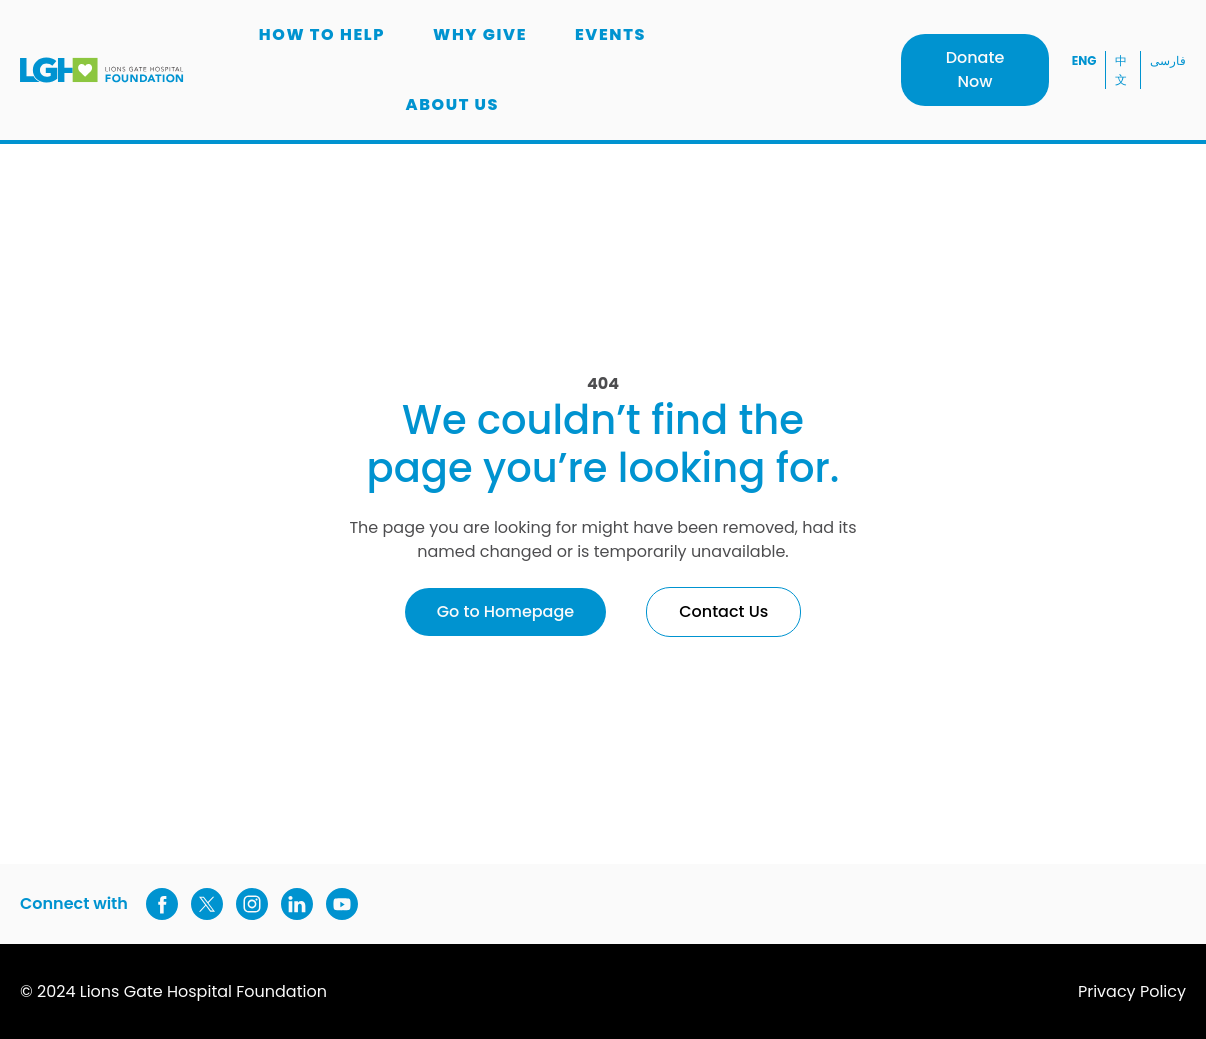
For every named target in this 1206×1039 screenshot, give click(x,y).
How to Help (322, 34)
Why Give (480, 34)
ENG (1084, 60)
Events (610, 34)
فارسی (1168, 60)
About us (452, 104)
